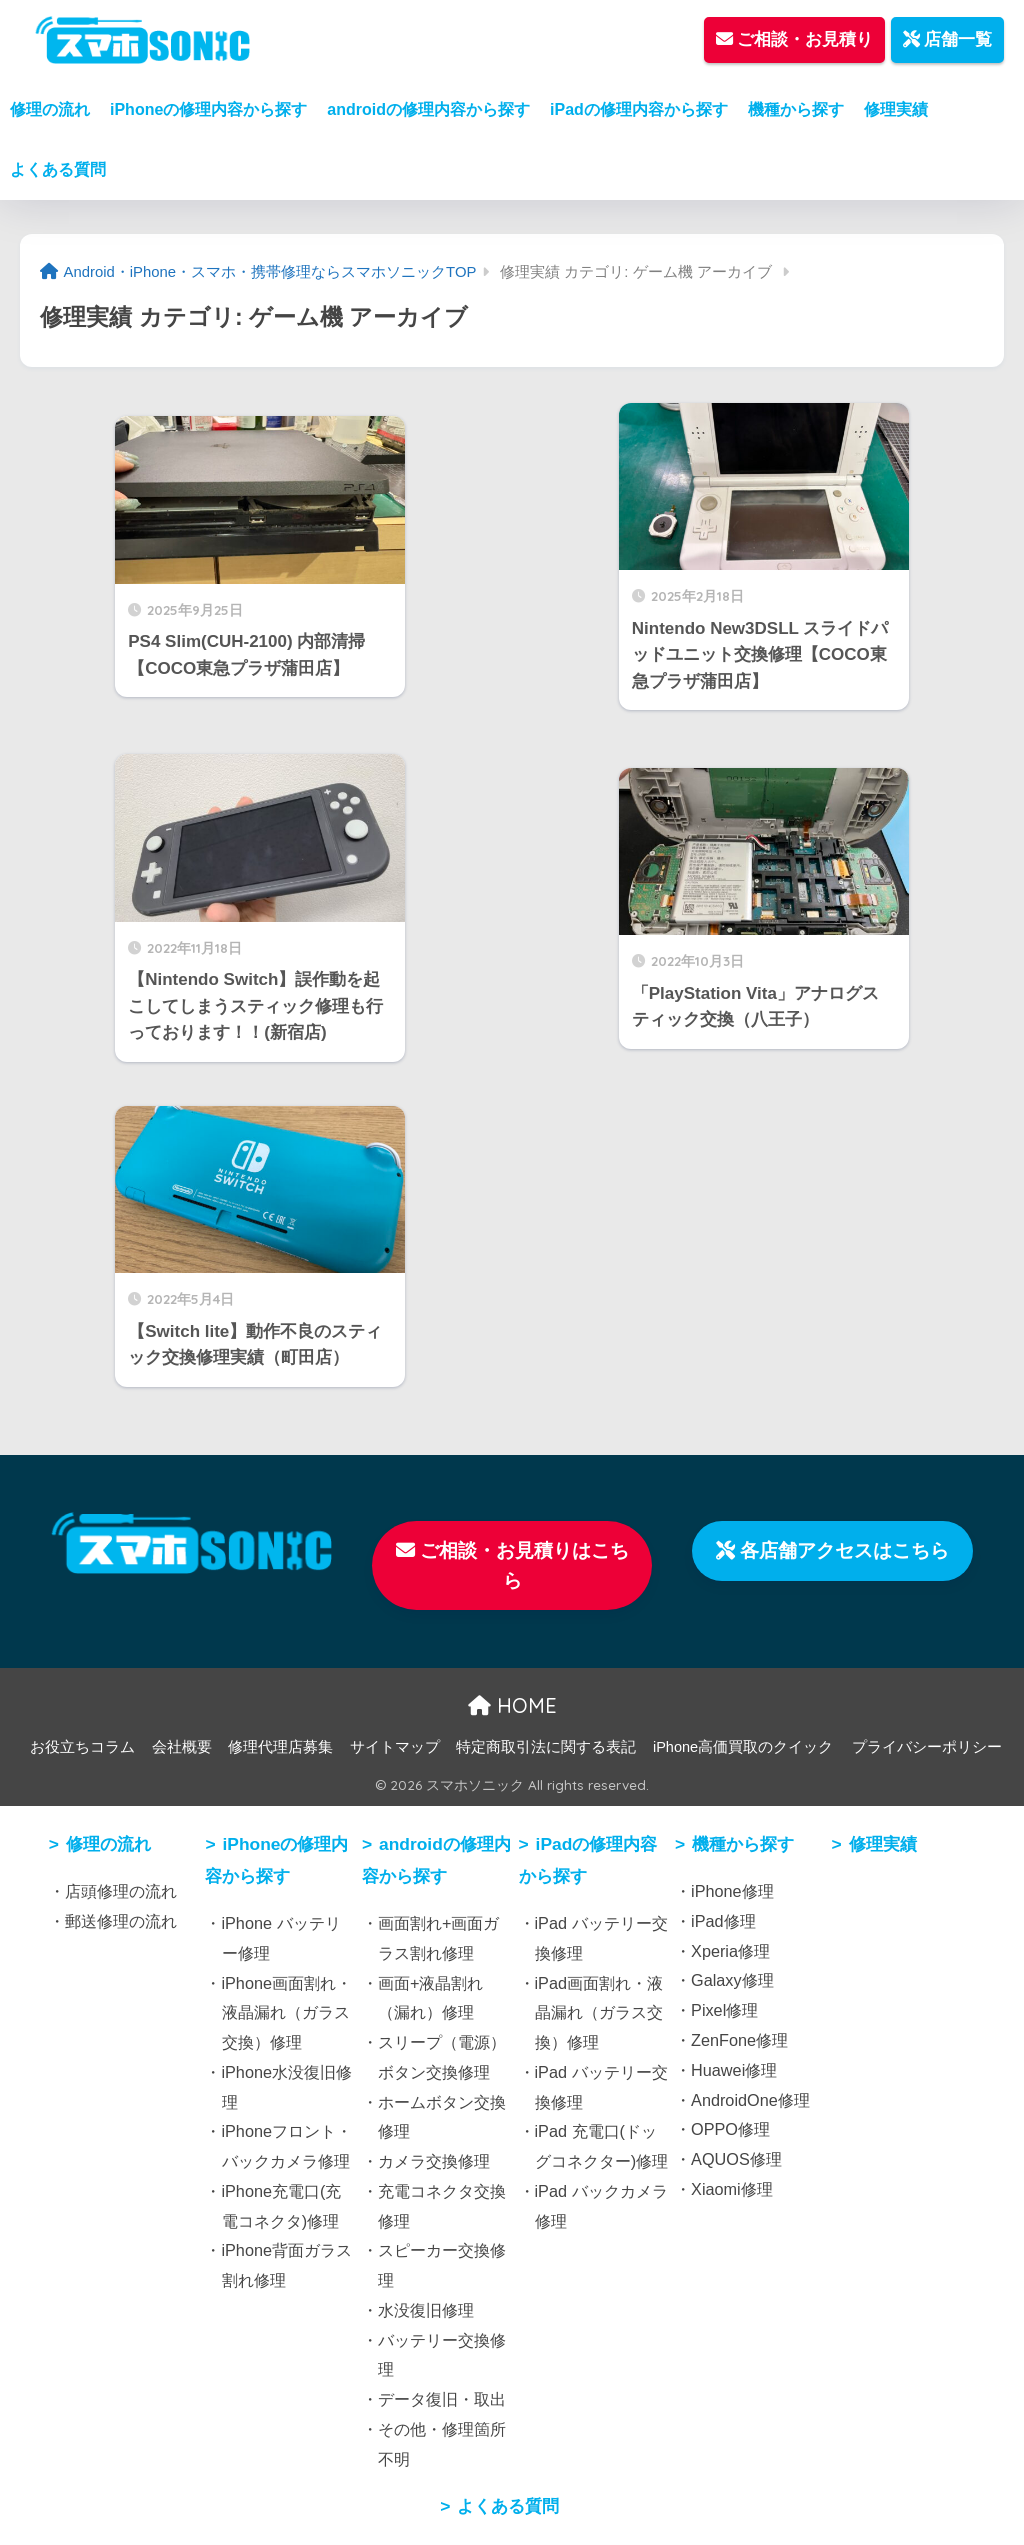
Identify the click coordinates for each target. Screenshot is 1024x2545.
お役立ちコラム (82, 1747)
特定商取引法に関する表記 (546, 1747)
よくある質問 (58, 169)
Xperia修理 (730, 1951)
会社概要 (182, 1747)
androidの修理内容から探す (428, 109)
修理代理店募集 (280, 1747)
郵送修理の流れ (121, 1921)
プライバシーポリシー (927, 1747)
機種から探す (796, 109)
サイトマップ (395, 1747)
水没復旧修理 (426, 2310)
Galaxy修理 (732, 1980)
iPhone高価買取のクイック (743, 1747)
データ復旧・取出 (442, 2399)
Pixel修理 (724, 2010)
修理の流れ (50, 109)
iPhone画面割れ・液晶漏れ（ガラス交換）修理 (286, 2013)
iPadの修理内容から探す (639, 109)
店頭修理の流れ (121, 1891)
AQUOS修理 (736, 2159)
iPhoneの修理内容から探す (208, 109)
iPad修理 (723, 1921)
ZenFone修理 (739, 2040)
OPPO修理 (730, 2129)
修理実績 (896, 109)
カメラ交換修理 (434, 2161)
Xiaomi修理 (732, 2189)
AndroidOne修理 (750, 2100)
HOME (512, 1705)
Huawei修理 (734, 2070)
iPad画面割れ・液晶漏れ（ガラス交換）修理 (599, 2013)
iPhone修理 (732, 1891)
